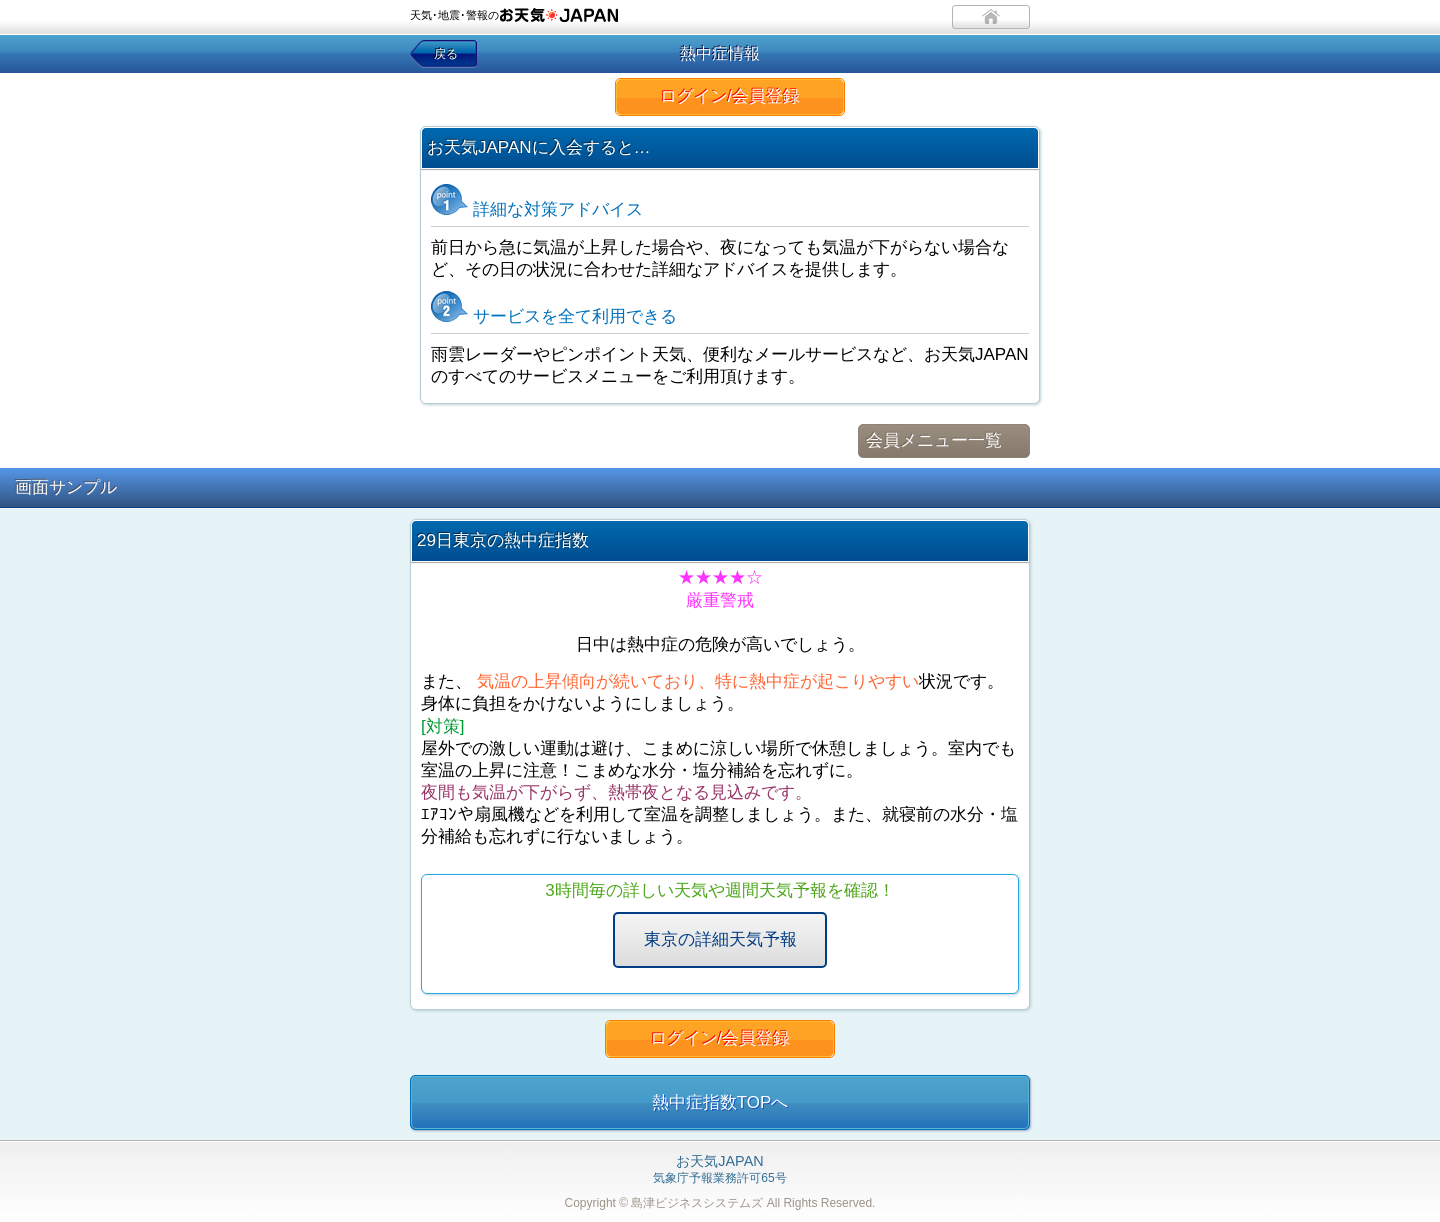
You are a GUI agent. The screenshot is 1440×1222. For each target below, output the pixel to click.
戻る (446, 54)
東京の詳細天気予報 (720, 939)
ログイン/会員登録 (730, 96)
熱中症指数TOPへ (720, 1102)
